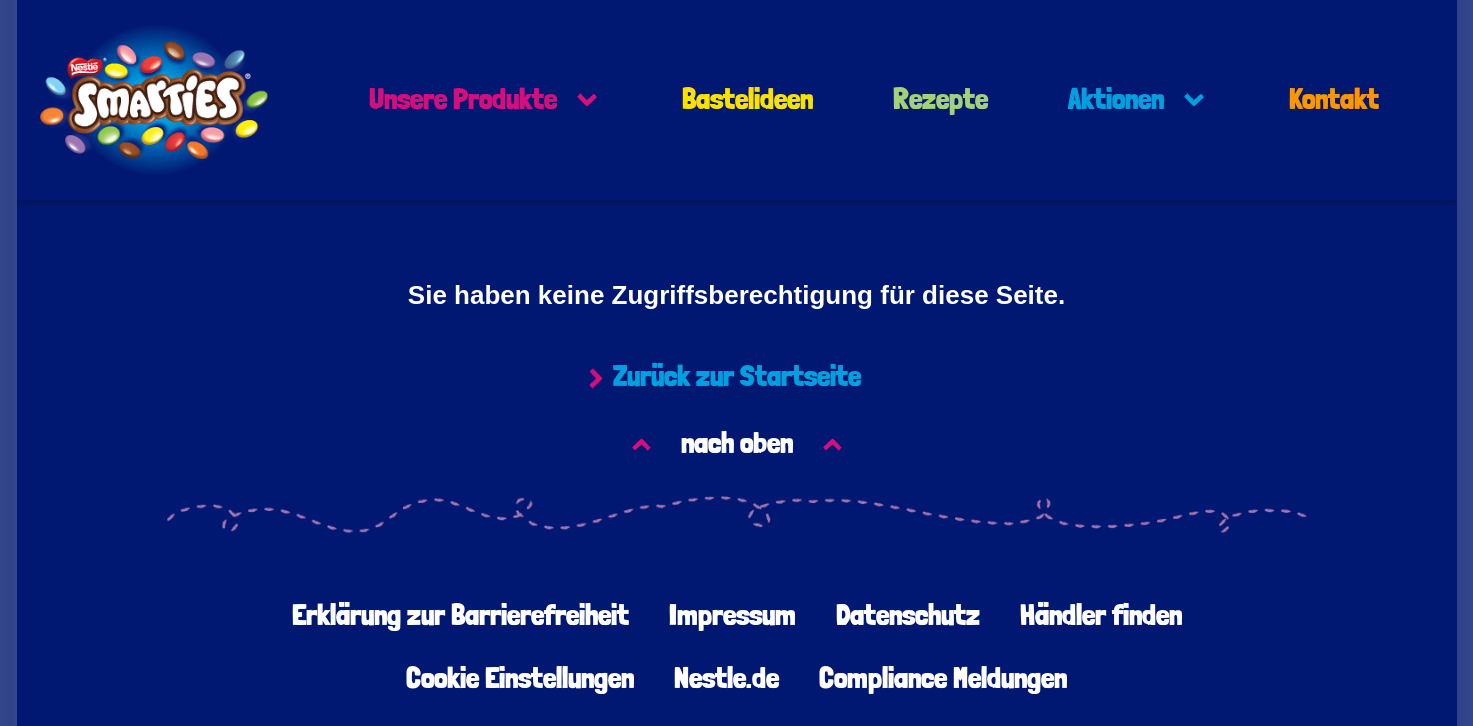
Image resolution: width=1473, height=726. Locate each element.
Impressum (732, 616)
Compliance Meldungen (943, 679)
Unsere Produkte (463, 100)
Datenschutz (908, 616)
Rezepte (940, 100)
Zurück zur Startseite (737, 377)
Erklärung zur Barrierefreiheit (460, 616)
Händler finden (1101, 616)
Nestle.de (726, 679)
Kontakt (1334, 100)
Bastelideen (747, 100)
